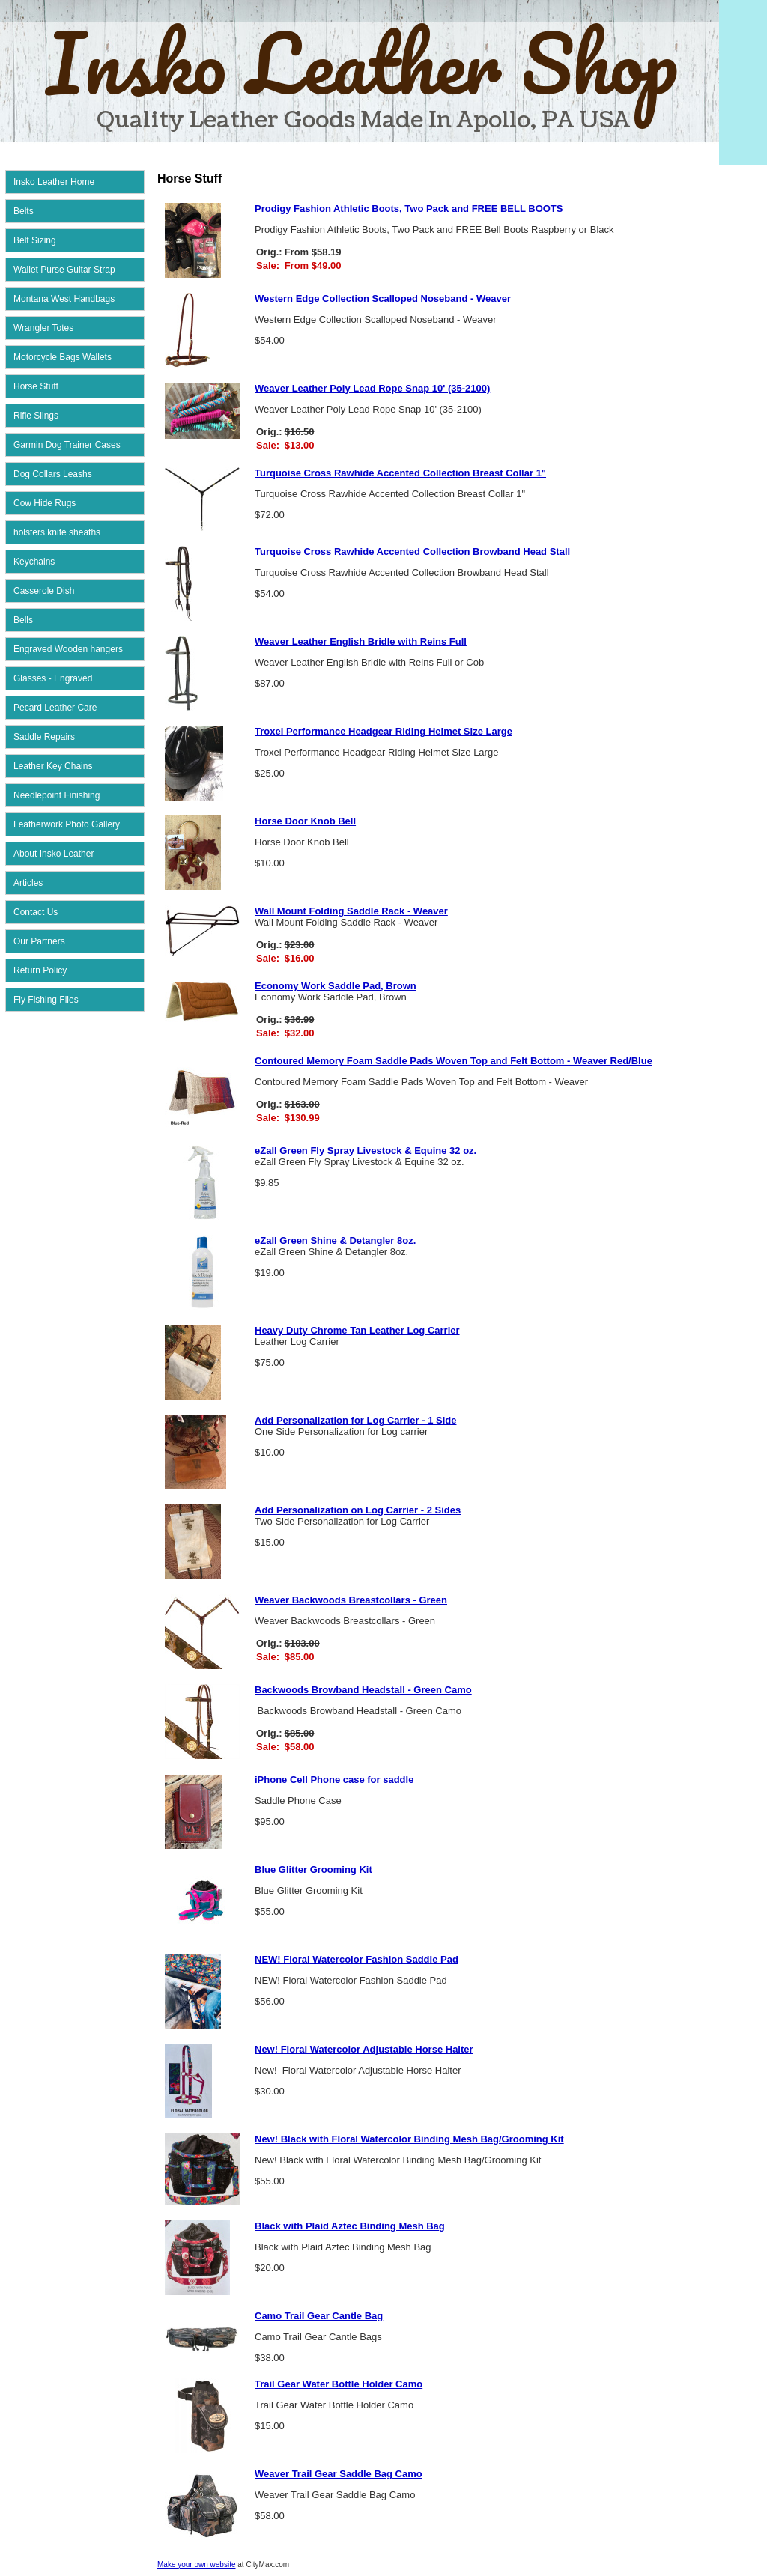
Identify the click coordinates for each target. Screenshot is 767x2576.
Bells (23, 620)
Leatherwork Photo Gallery (66, 824)
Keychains (34, 561)
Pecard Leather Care (55, 707)
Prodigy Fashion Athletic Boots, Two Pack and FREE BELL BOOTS (409, 208)
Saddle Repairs (44, 737)
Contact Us (35, 912)
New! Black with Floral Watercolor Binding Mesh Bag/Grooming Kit (409, 2139)
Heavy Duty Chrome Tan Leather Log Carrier (357, 1330)
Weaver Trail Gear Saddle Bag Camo (338, 2473)
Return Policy (40, 970)
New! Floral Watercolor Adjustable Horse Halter (364, 2049)
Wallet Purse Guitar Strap (64, 269)
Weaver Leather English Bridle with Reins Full (361, 641)
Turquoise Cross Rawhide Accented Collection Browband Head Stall (412, 551)
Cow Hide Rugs (44, 503)
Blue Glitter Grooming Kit (313, 1869)
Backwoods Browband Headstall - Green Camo (363, 1689)
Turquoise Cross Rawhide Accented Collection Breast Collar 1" (400, 473)
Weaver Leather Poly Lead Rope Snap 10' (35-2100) (372, 388)
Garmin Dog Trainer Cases (67, 445)
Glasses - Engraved (52, 678)
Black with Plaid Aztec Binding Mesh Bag (350, 2226)
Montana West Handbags (64, 299)
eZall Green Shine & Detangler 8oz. (335, 1240)
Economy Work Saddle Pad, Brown (335, 985)
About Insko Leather (53, 853)
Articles (28, 883)
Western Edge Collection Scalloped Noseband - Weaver (383, 298)
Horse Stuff (35, 386)
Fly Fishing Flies (46, 999)
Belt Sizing (34, 240)
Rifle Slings (35, 415)
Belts (23, 211)
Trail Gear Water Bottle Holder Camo (338, 2384)
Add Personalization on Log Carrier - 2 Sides (358, 1510)
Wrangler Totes (43, 328)
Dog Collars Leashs (52, 474)
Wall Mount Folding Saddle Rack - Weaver (351, 911)
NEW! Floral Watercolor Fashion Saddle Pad (356, 1959)
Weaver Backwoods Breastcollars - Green (351, 1600)
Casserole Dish (43, 591)
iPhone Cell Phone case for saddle (334, 1779)
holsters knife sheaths (56, 532)
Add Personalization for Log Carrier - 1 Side (355, 1420)
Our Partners (39, 941)
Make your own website (196, 2564)
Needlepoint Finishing (56, 795)
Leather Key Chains (52, 766)
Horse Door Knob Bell (305, 821)
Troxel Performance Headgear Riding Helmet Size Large (383, 731)
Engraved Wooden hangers (68, 649)
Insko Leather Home (53, 182)
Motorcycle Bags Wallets (62, 357)
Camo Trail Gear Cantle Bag (319, 2315)
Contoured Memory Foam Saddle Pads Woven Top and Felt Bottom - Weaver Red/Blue (453, 1060)
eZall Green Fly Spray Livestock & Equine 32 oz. (365, 1150)
